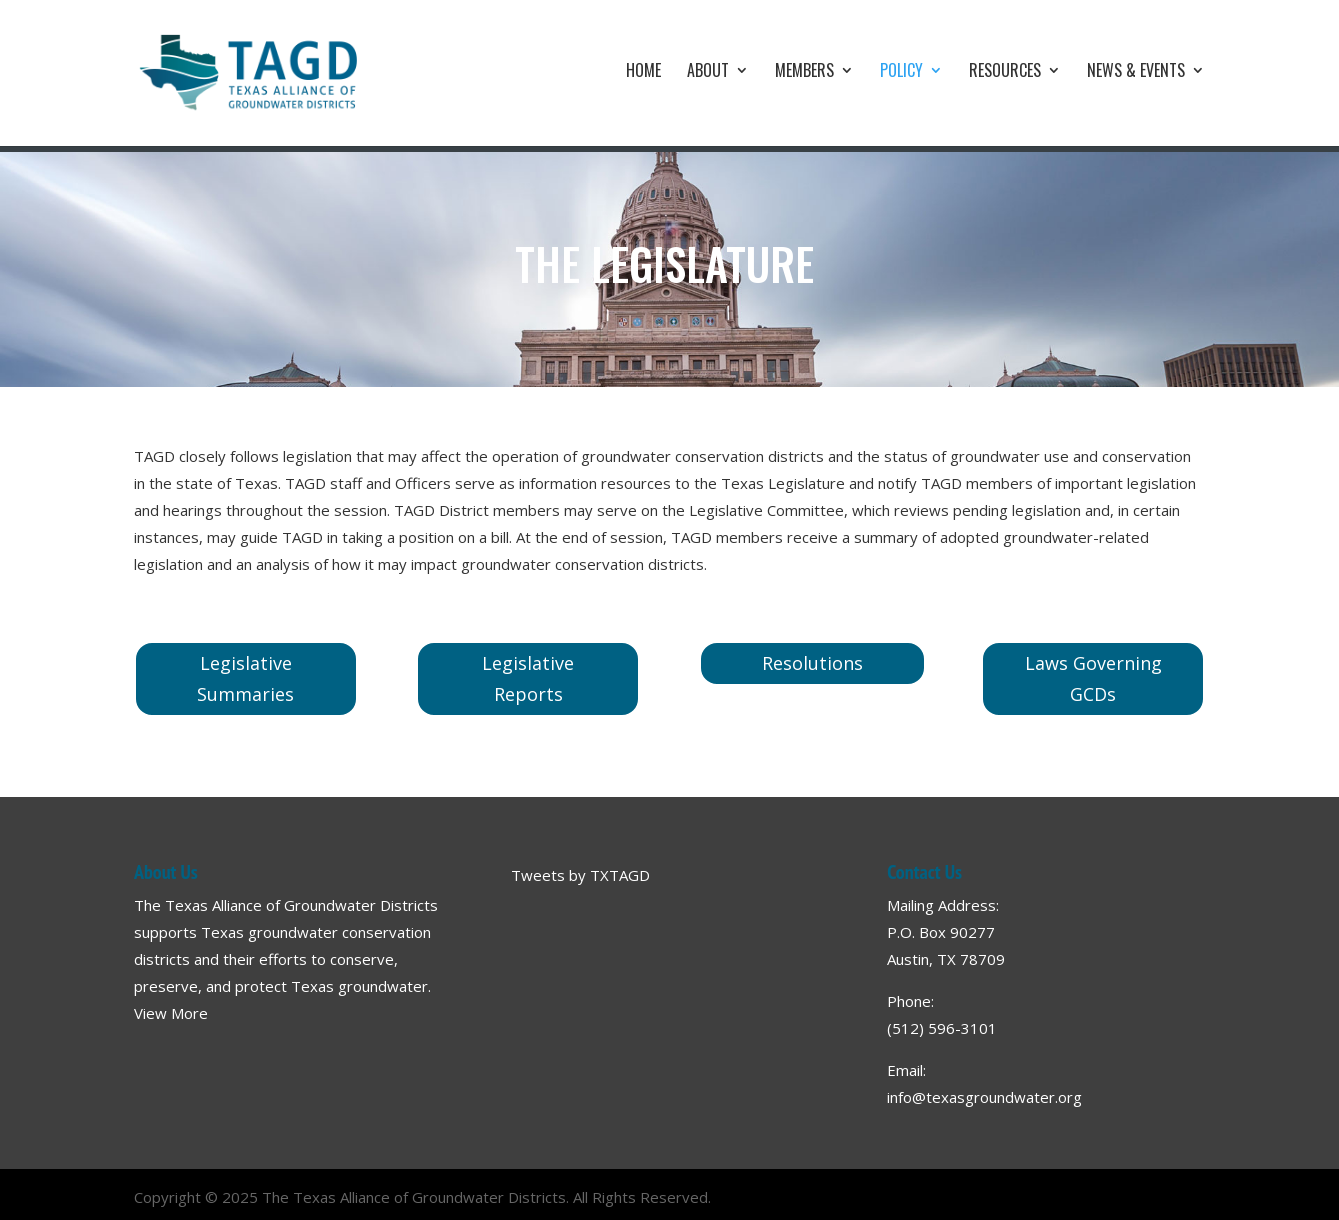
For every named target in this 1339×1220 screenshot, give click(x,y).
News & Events (1136, 72)
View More (171, 1013)
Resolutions (812, 663)
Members (804, 72)
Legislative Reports (528, 678)
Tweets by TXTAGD (580, 875)
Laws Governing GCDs (1093, 678)
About (708, 72)
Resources (1005, 72)
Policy (901, 72)
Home (643, 72)
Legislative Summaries (245, 678)
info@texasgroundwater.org (984, 1097)
